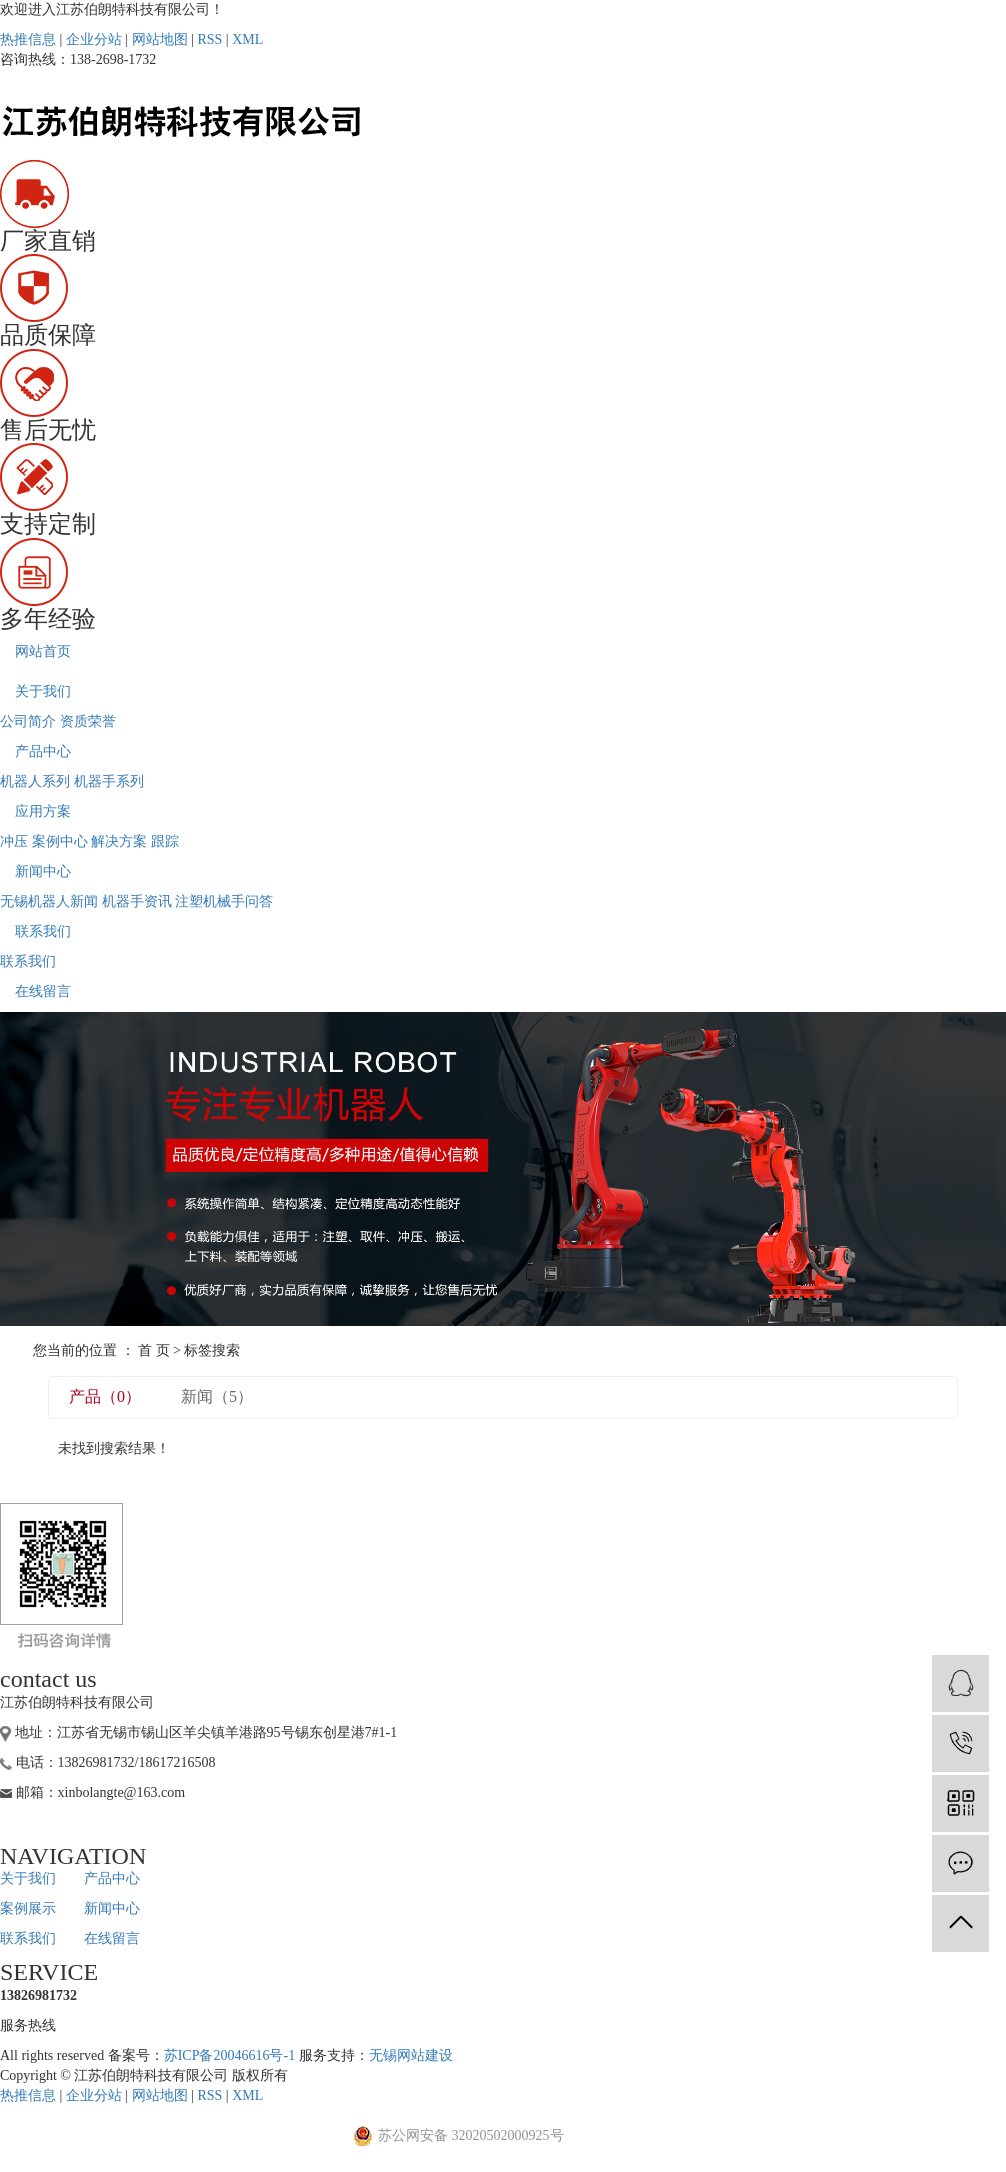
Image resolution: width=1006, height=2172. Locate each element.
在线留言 (43, 991)
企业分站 (94, 39)
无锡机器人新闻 (49, 901)
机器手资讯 (137, 901)
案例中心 (60, 841)
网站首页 (43, 651)
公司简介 (28, 721)
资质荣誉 (88, 721)
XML (247, 39)
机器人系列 (35, 781)
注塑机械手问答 (224, 901)
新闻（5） (217, 1396)
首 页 (154, 1350)
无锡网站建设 (411, 2055)
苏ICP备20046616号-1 (229, 2055)
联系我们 (43, 931)
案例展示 (28, 1908)
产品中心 (43, 751)
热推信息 (28, 39)
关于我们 (43, 691)
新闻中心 (43, 871)
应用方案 (43, 811)
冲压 (14, 841)
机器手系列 (109, 781)
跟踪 (165, 841)
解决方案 (119, 841)
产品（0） (105, 1396)
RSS (209, 39)
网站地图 (160, 39)
